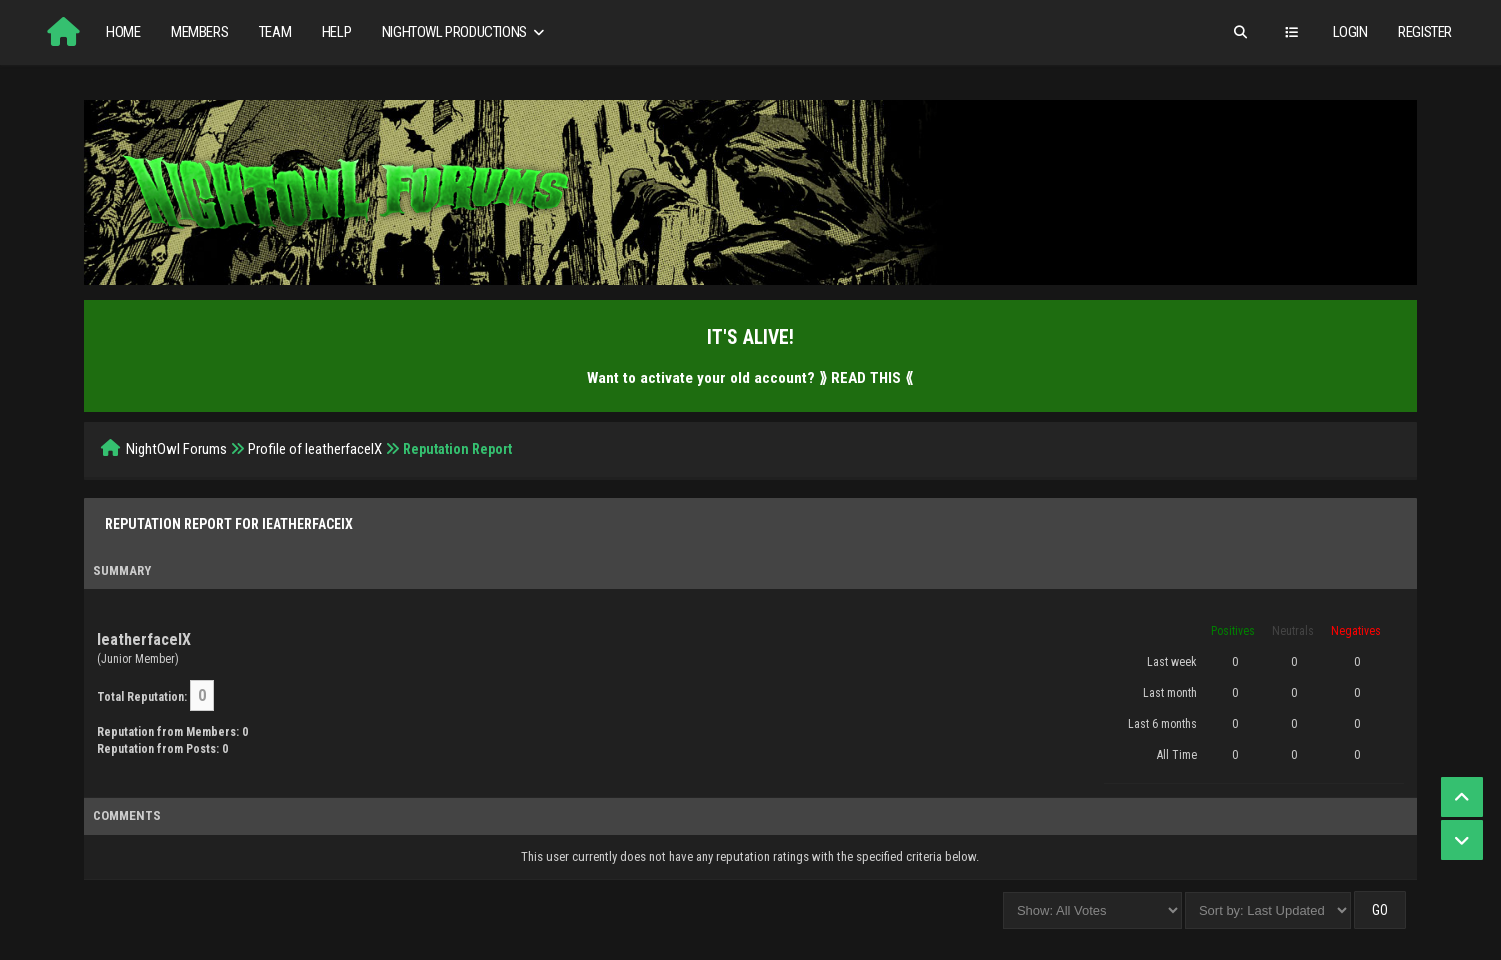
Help (336, 32)
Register (1425, 32)
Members (199, 32)
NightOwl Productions (465, 32)
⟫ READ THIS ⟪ (866, 378)
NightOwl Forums (176, 449)
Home (123, 32)
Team (275, 32)
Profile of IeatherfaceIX (315, 449)
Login (1350, 32)
